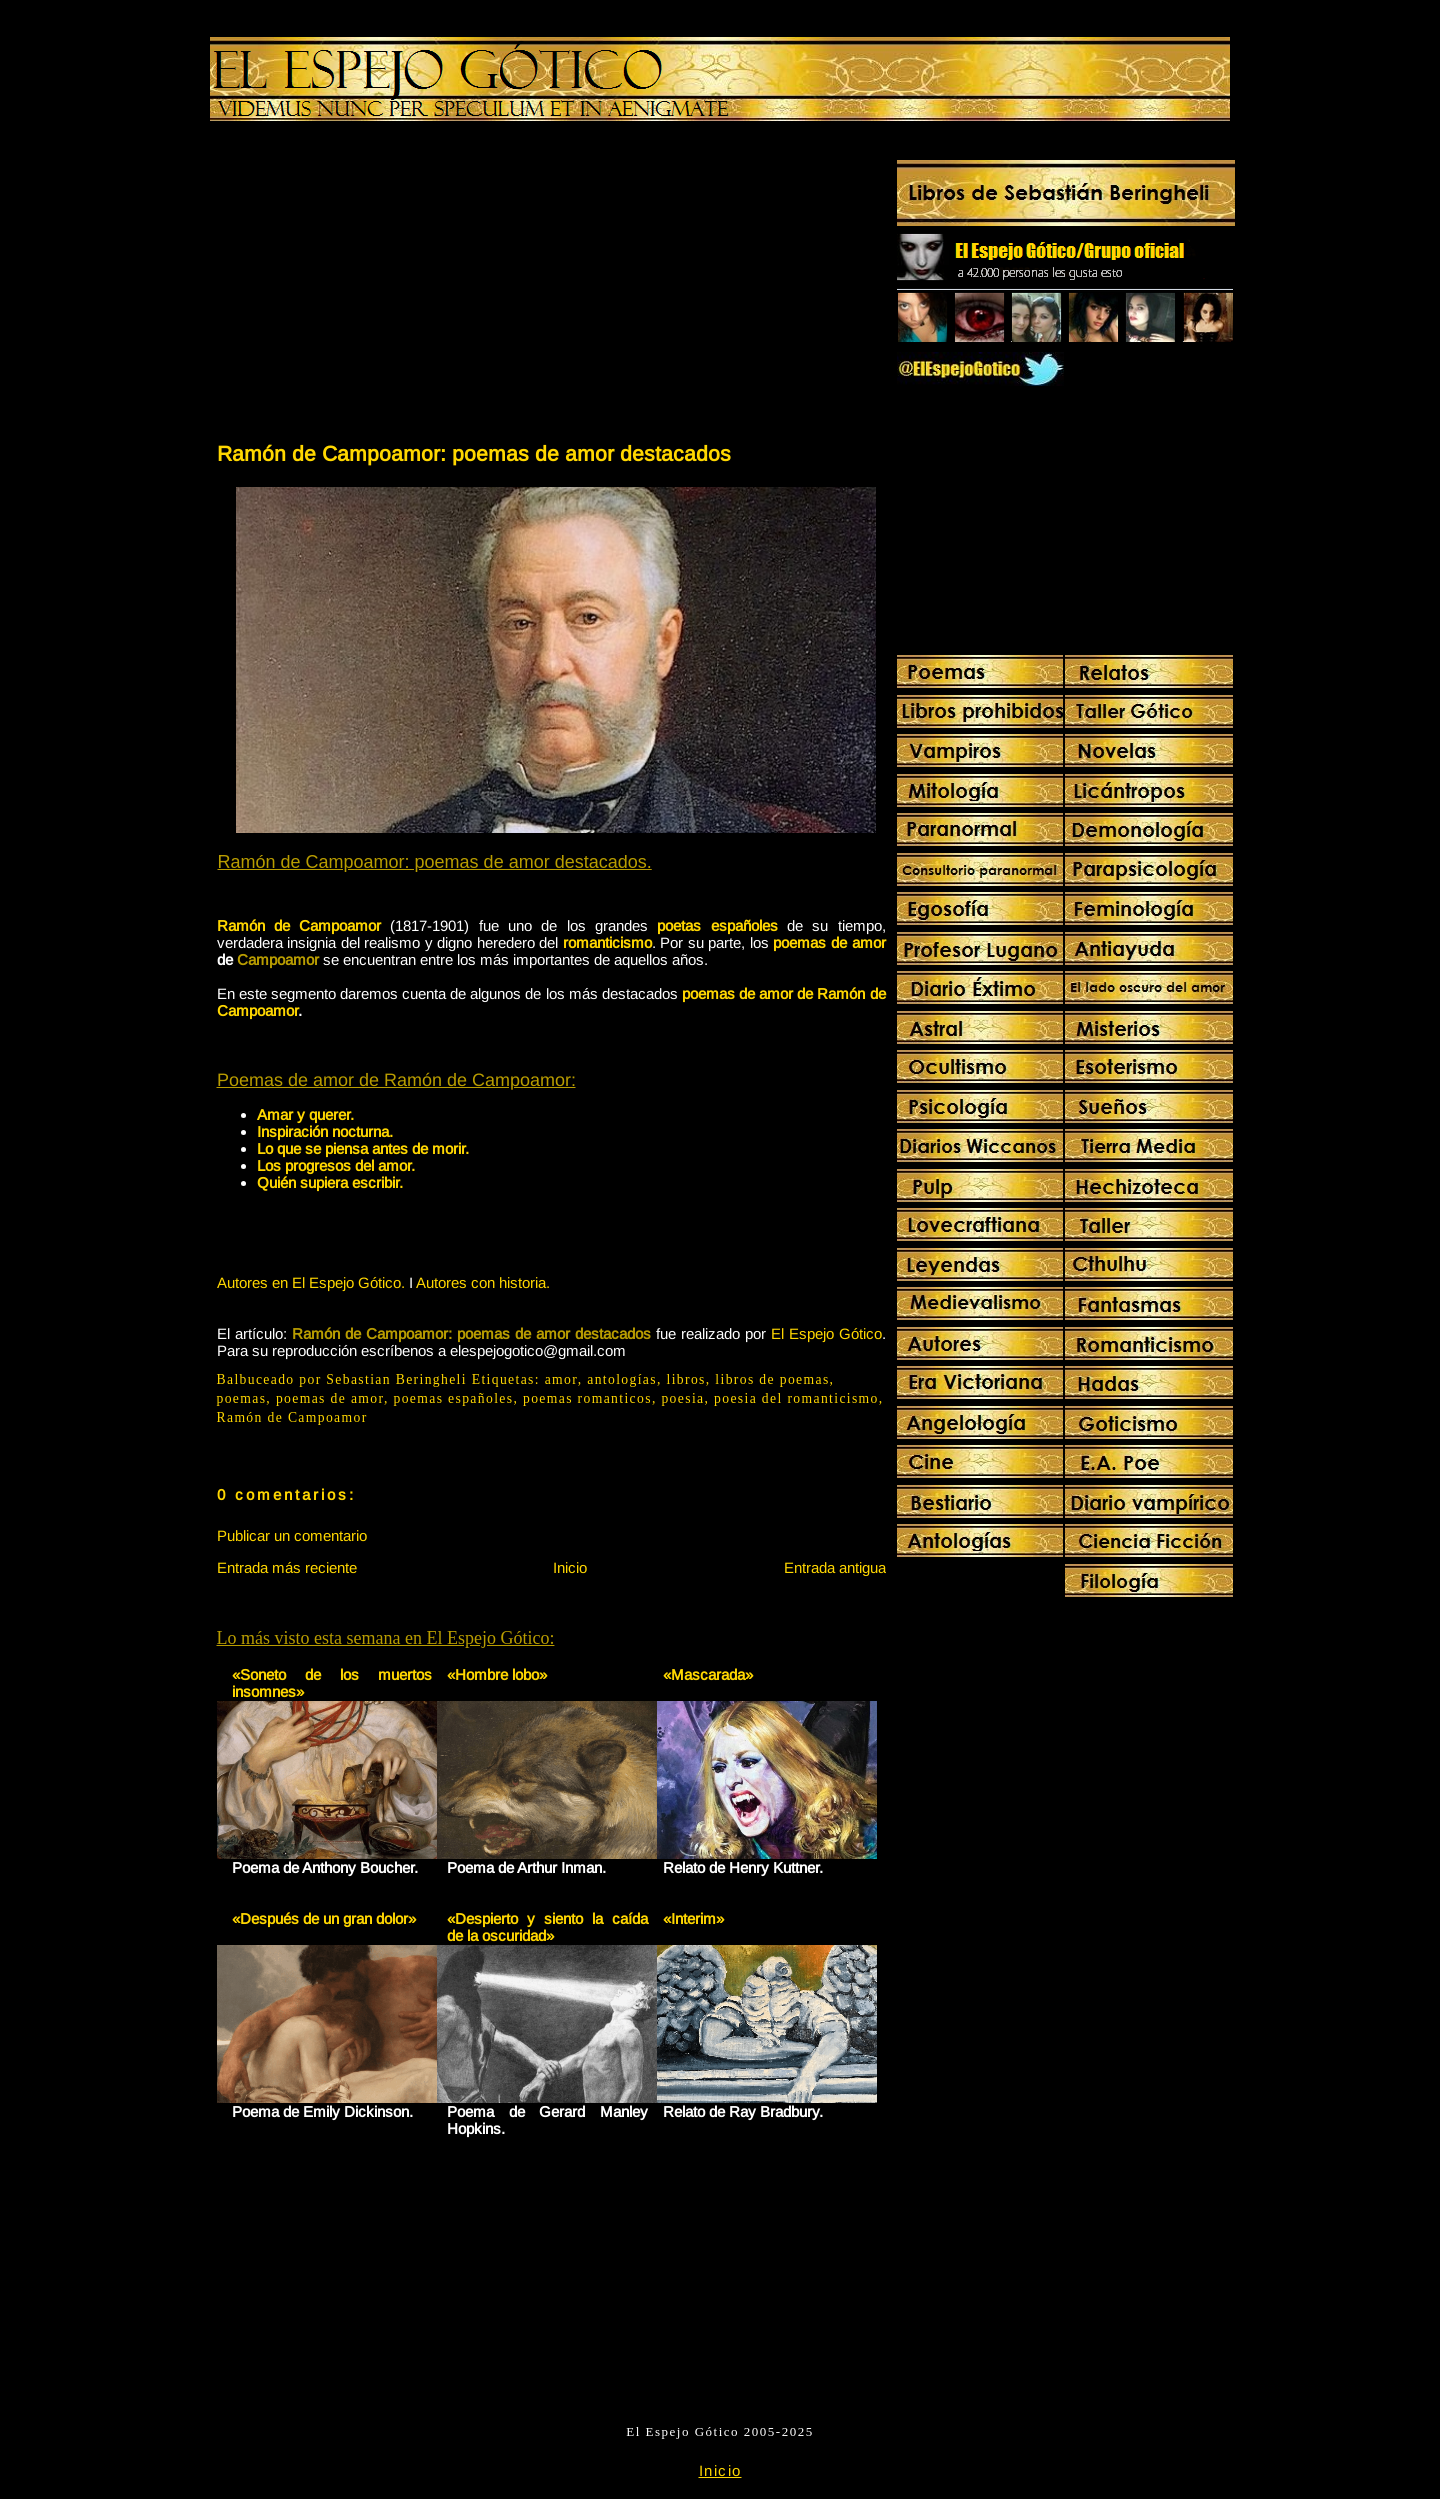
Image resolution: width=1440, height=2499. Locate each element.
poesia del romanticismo (796, 1398)
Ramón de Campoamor (292, 1417)
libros (686, 1379)
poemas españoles (453, 1398)
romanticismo (607, 942)
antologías (622, 1379)
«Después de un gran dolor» (324, 1918)
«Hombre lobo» (497, 1674)
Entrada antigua (835, 1567)
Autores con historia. (483, 1282)
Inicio (570, 1567)
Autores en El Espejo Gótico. (311, 1282)
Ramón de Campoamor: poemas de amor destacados (474, 453)
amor (561, 1379)
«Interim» (693, 1918)
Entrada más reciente (287, 1567)
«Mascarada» (708, 1674)
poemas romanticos (587, 1398)
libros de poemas (772, 1379)
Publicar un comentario (292, 1535)
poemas (242, 1398)
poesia (682, 1398)
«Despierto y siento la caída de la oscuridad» (547, 1927)
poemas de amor (829, 942)
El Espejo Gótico (826, 1333)
